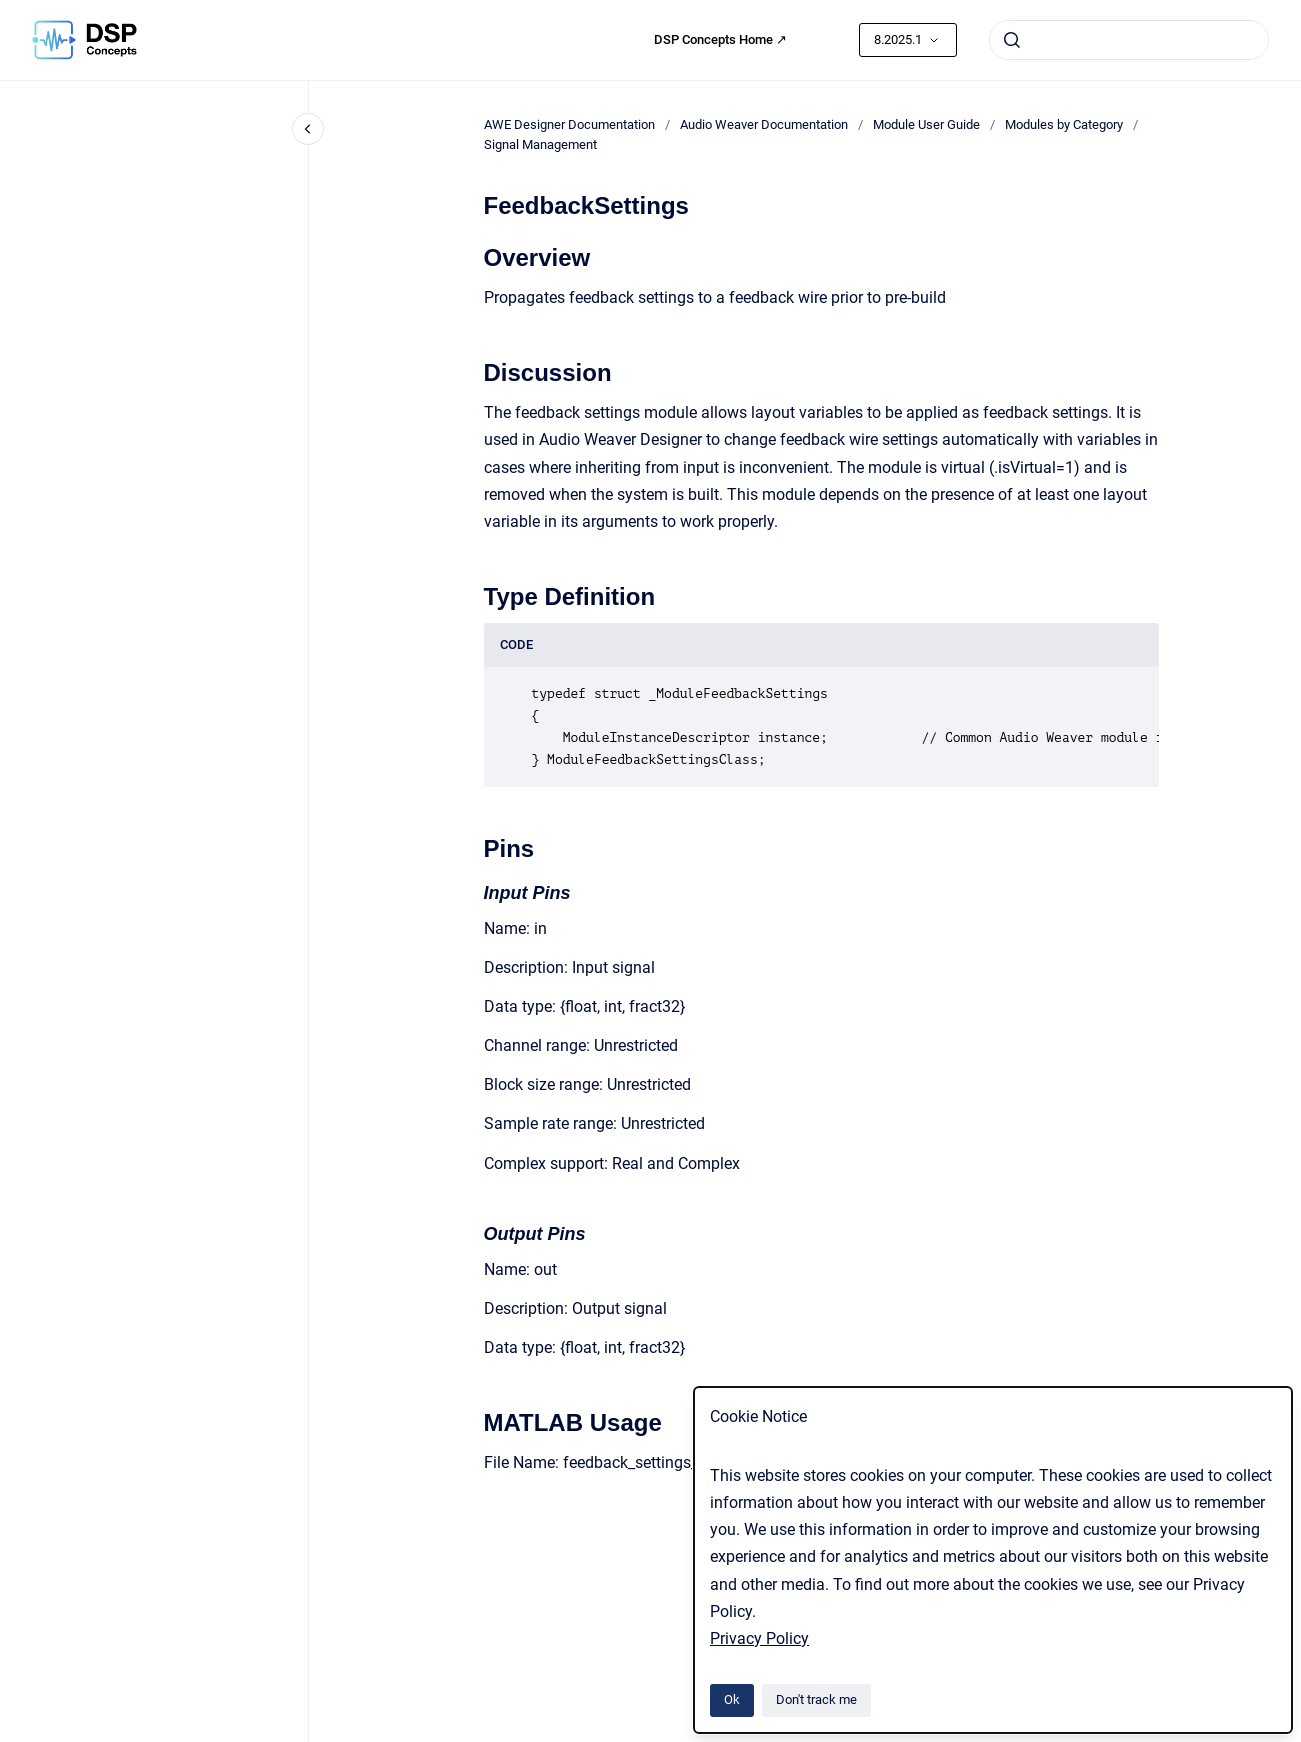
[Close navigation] (308, 129)
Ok (732, 1699)
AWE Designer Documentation (569, 124)
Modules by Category (1064, 124)
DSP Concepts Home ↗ (720, 39)
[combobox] (1129, 40)
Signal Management (540, 144)
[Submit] (1012, 40)
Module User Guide (926, 124)
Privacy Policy (759, 1638)
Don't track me (816, 1699)
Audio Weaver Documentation (764, 124)
